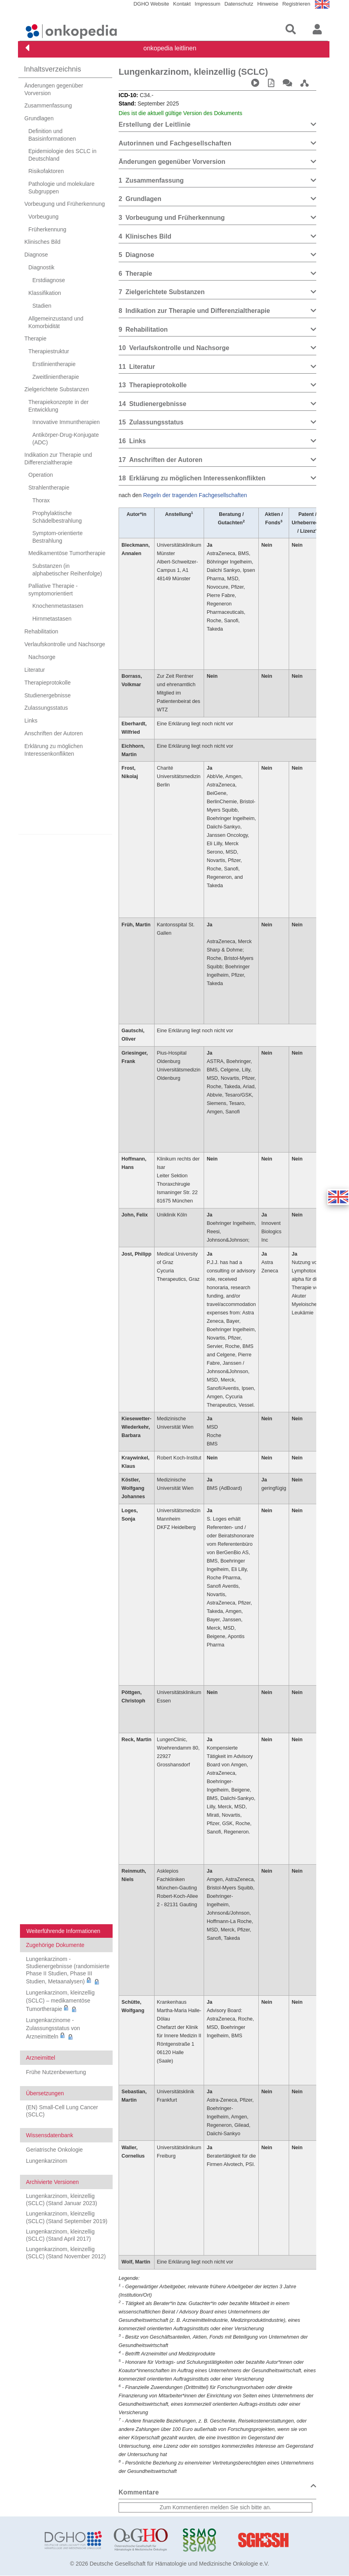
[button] (338, 1197)
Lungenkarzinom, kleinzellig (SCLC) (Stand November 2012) (66, 2252)
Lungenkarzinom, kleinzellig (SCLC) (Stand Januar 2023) (61, 2199)
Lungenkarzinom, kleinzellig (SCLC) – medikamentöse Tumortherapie (60, 2000)
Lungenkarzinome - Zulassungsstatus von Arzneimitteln (53, 2028)
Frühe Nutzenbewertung (56, 2072)
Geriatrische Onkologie (54, 2149)
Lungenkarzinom (46, 2161)
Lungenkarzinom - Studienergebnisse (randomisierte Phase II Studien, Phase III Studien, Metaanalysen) (67, 1970)
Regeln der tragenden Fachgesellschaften (195, 495)
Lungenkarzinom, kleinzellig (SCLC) (193, 72)
